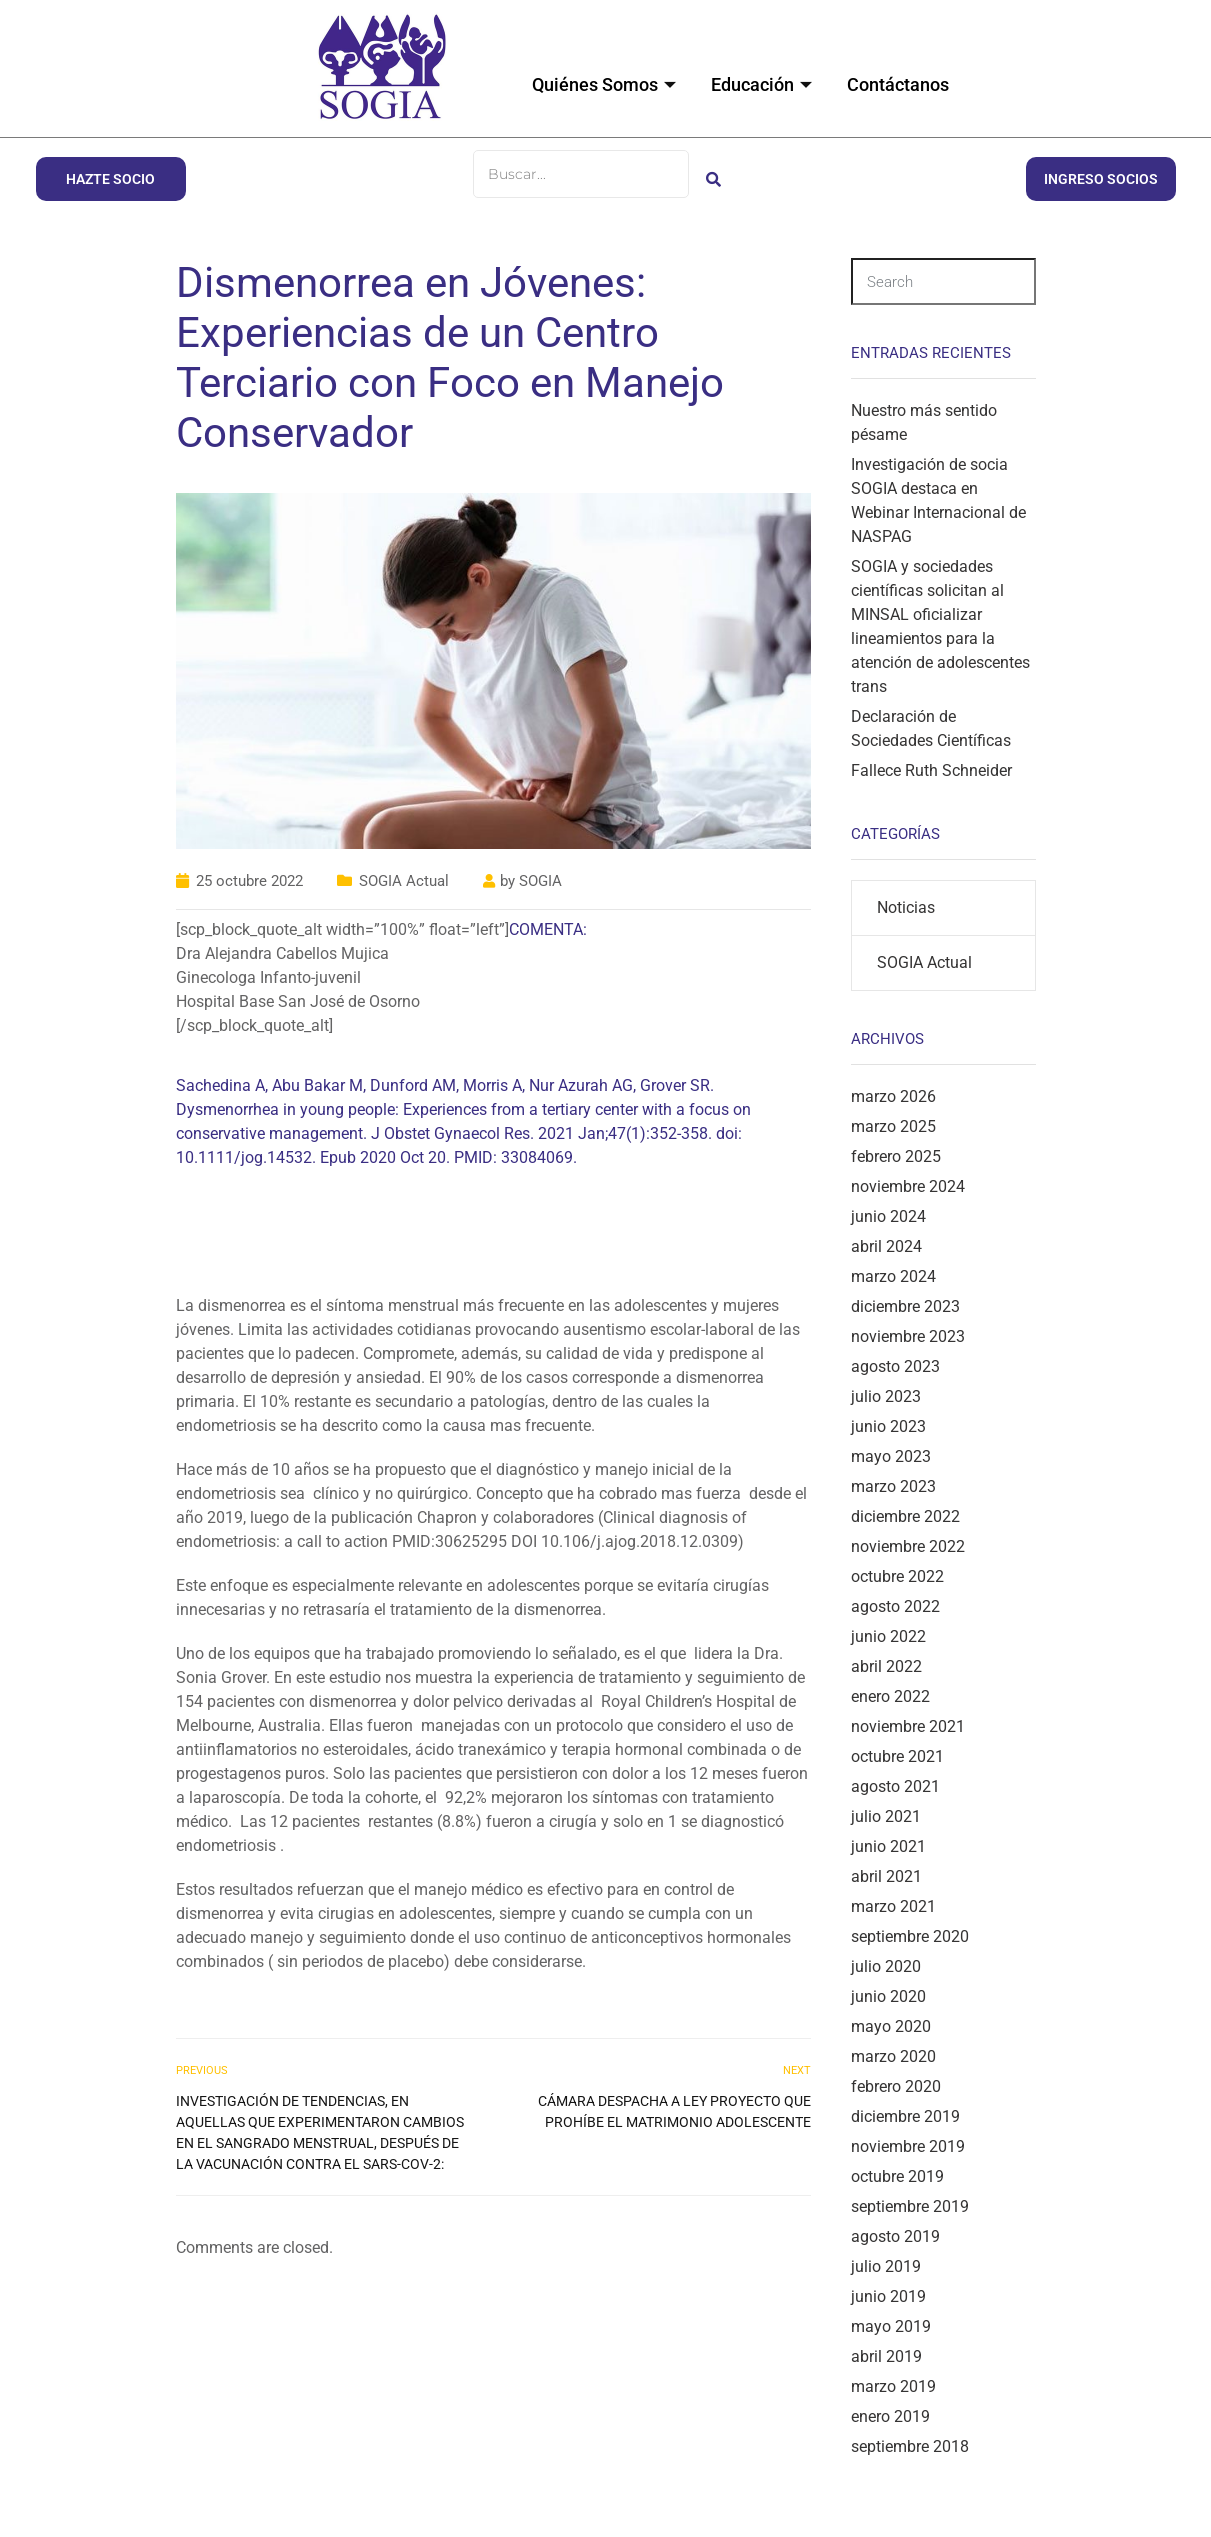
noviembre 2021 (908, 1726)
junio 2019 (888, 2296)
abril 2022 (886, 1666)
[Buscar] (581, 174)
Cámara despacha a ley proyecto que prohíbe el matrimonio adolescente (674, 2111)
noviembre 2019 (908, 2146)
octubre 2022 (897, 1576)
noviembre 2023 (908, 1336)
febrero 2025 (896, 1156)
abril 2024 (886, 1246)
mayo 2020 (891, 2026)
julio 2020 (886, 1966)
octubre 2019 (897, 2176)
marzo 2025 (893, 1126)
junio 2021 (888, 1846)
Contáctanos (898, 84)
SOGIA (540, 881)
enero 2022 (890, 1696)
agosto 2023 (895, 1366)
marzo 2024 (893, 1276)
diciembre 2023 (905, 1306)
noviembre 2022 (908, 1546)
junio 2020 (888, 1996)
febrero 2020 (896, 2086)
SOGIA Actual (404, 881)
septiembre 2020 (910, 1936)
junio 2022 (888, 1636)
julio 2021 (886, 1816)
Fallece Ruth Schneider (931, 770)
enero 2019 (890, 2416)
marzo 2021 (893, 1906)
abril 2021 (886, 1876)
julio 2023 (886, 1396)
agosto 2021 (895, 1786)
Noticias (906, 907)
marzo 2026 (893, 1096)
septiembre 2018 (910, 2446)
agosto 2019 (895, 2236)
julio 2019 (886, 2266)
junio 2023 (888, 1426)
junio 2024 (888, 1216)
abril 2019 (886, 2356)
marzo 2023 (893, 1486)
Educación (764, 84)
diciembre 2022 (905, 1516)
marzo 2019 (893, 2386)
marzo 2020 (893, 2056)
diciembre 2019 (905, 2116)
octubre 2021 (897, 1756)
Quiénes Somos (606, 84)
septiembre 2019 (910, 2206)
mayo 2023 (891, 1456)
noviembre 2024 (908, 1186)
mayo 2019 (891, 2326)
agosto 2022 (895, 1606)
